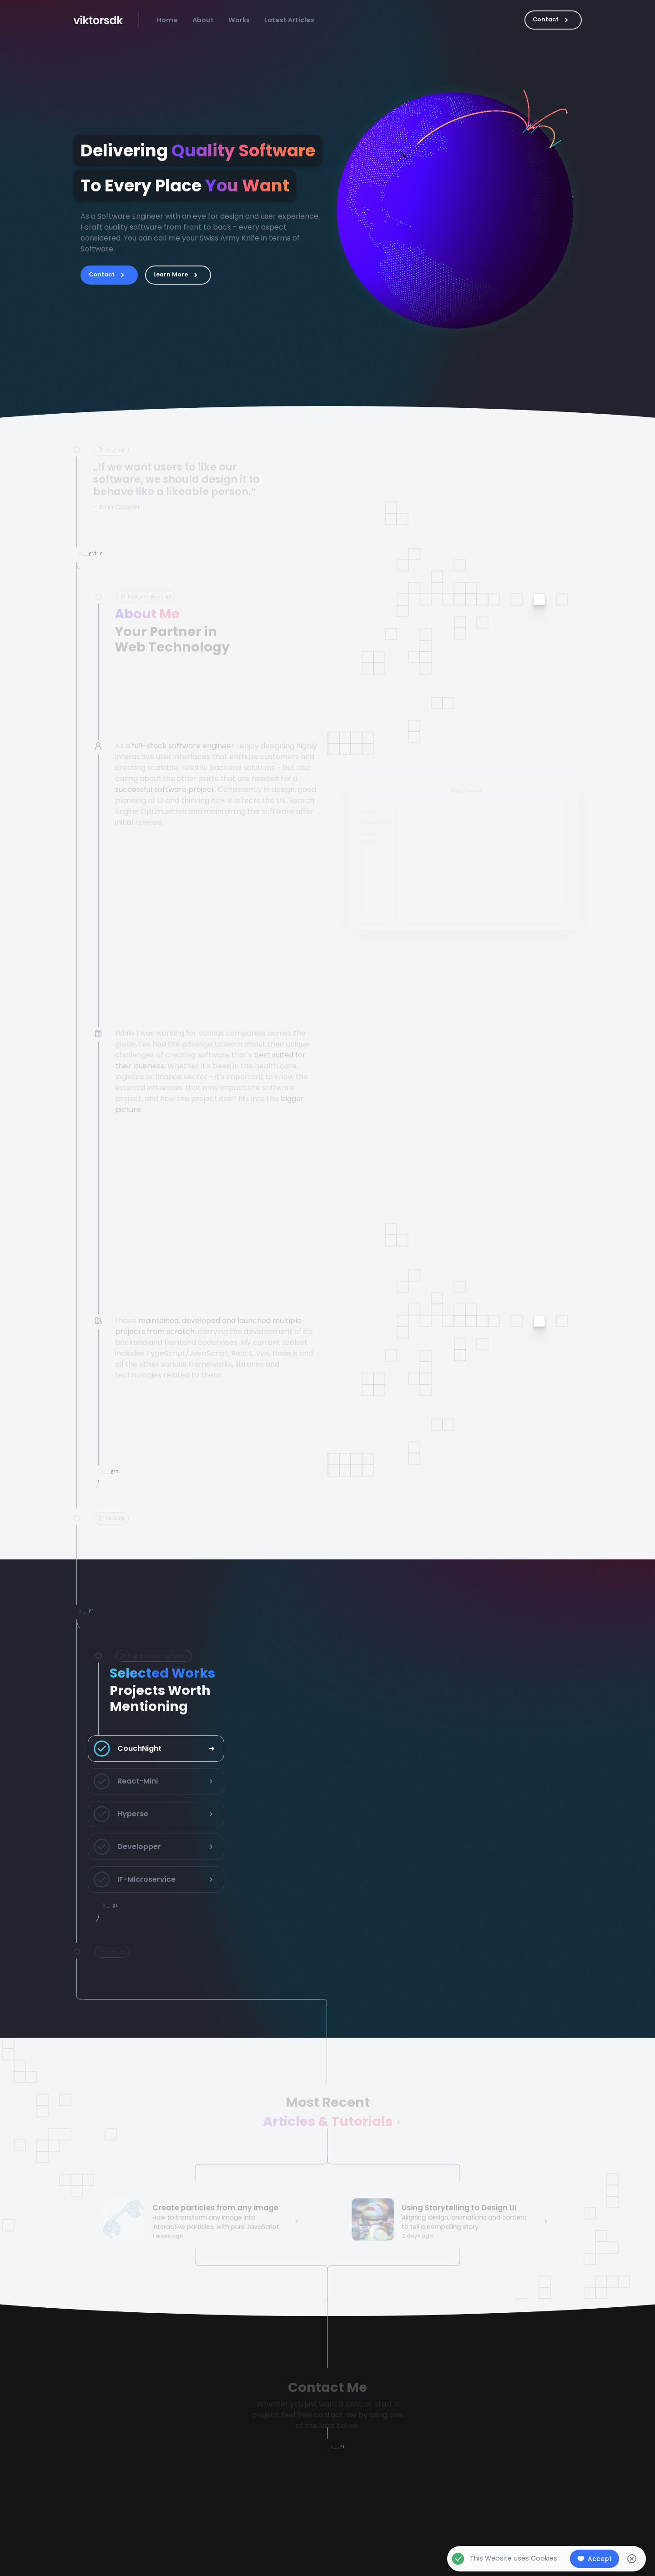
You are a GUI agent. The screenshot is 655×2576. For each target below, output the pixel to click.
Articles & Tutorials (328, 2123)
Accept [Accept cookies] (594, 2558)
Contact (553, 20)
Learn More (178, 275)
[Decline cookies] (632, 2559)
